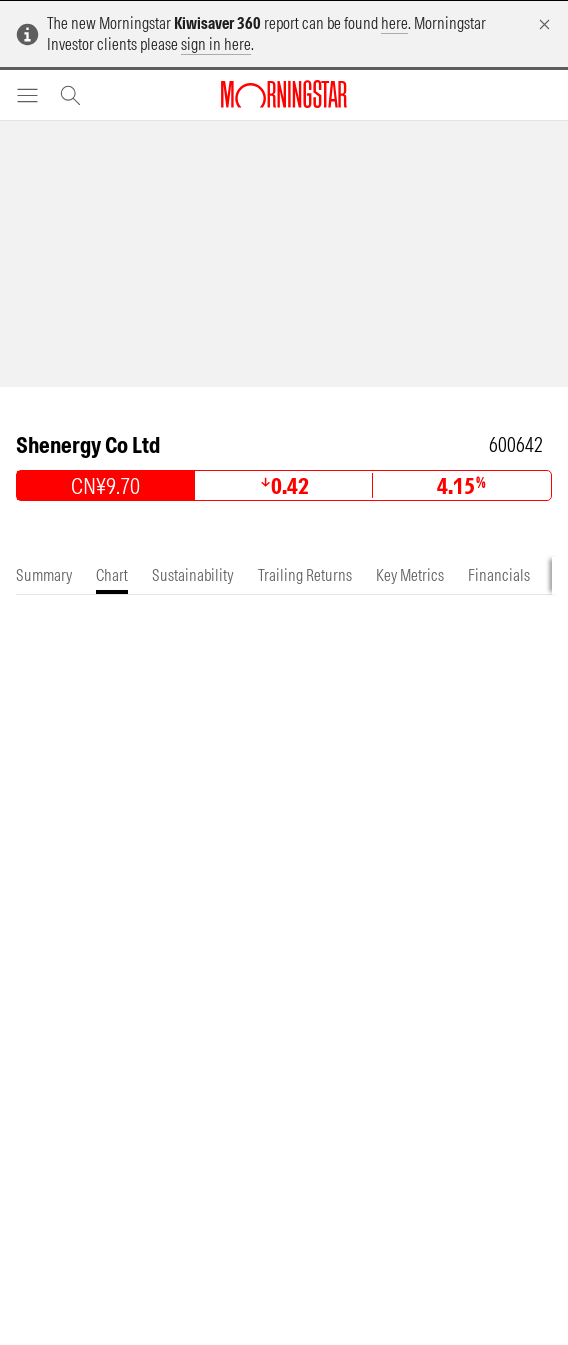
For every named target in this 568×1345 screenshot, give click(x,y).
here (394, 23)
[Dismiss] (544, 24)
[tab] (44, 575)
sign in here (216, 44)
